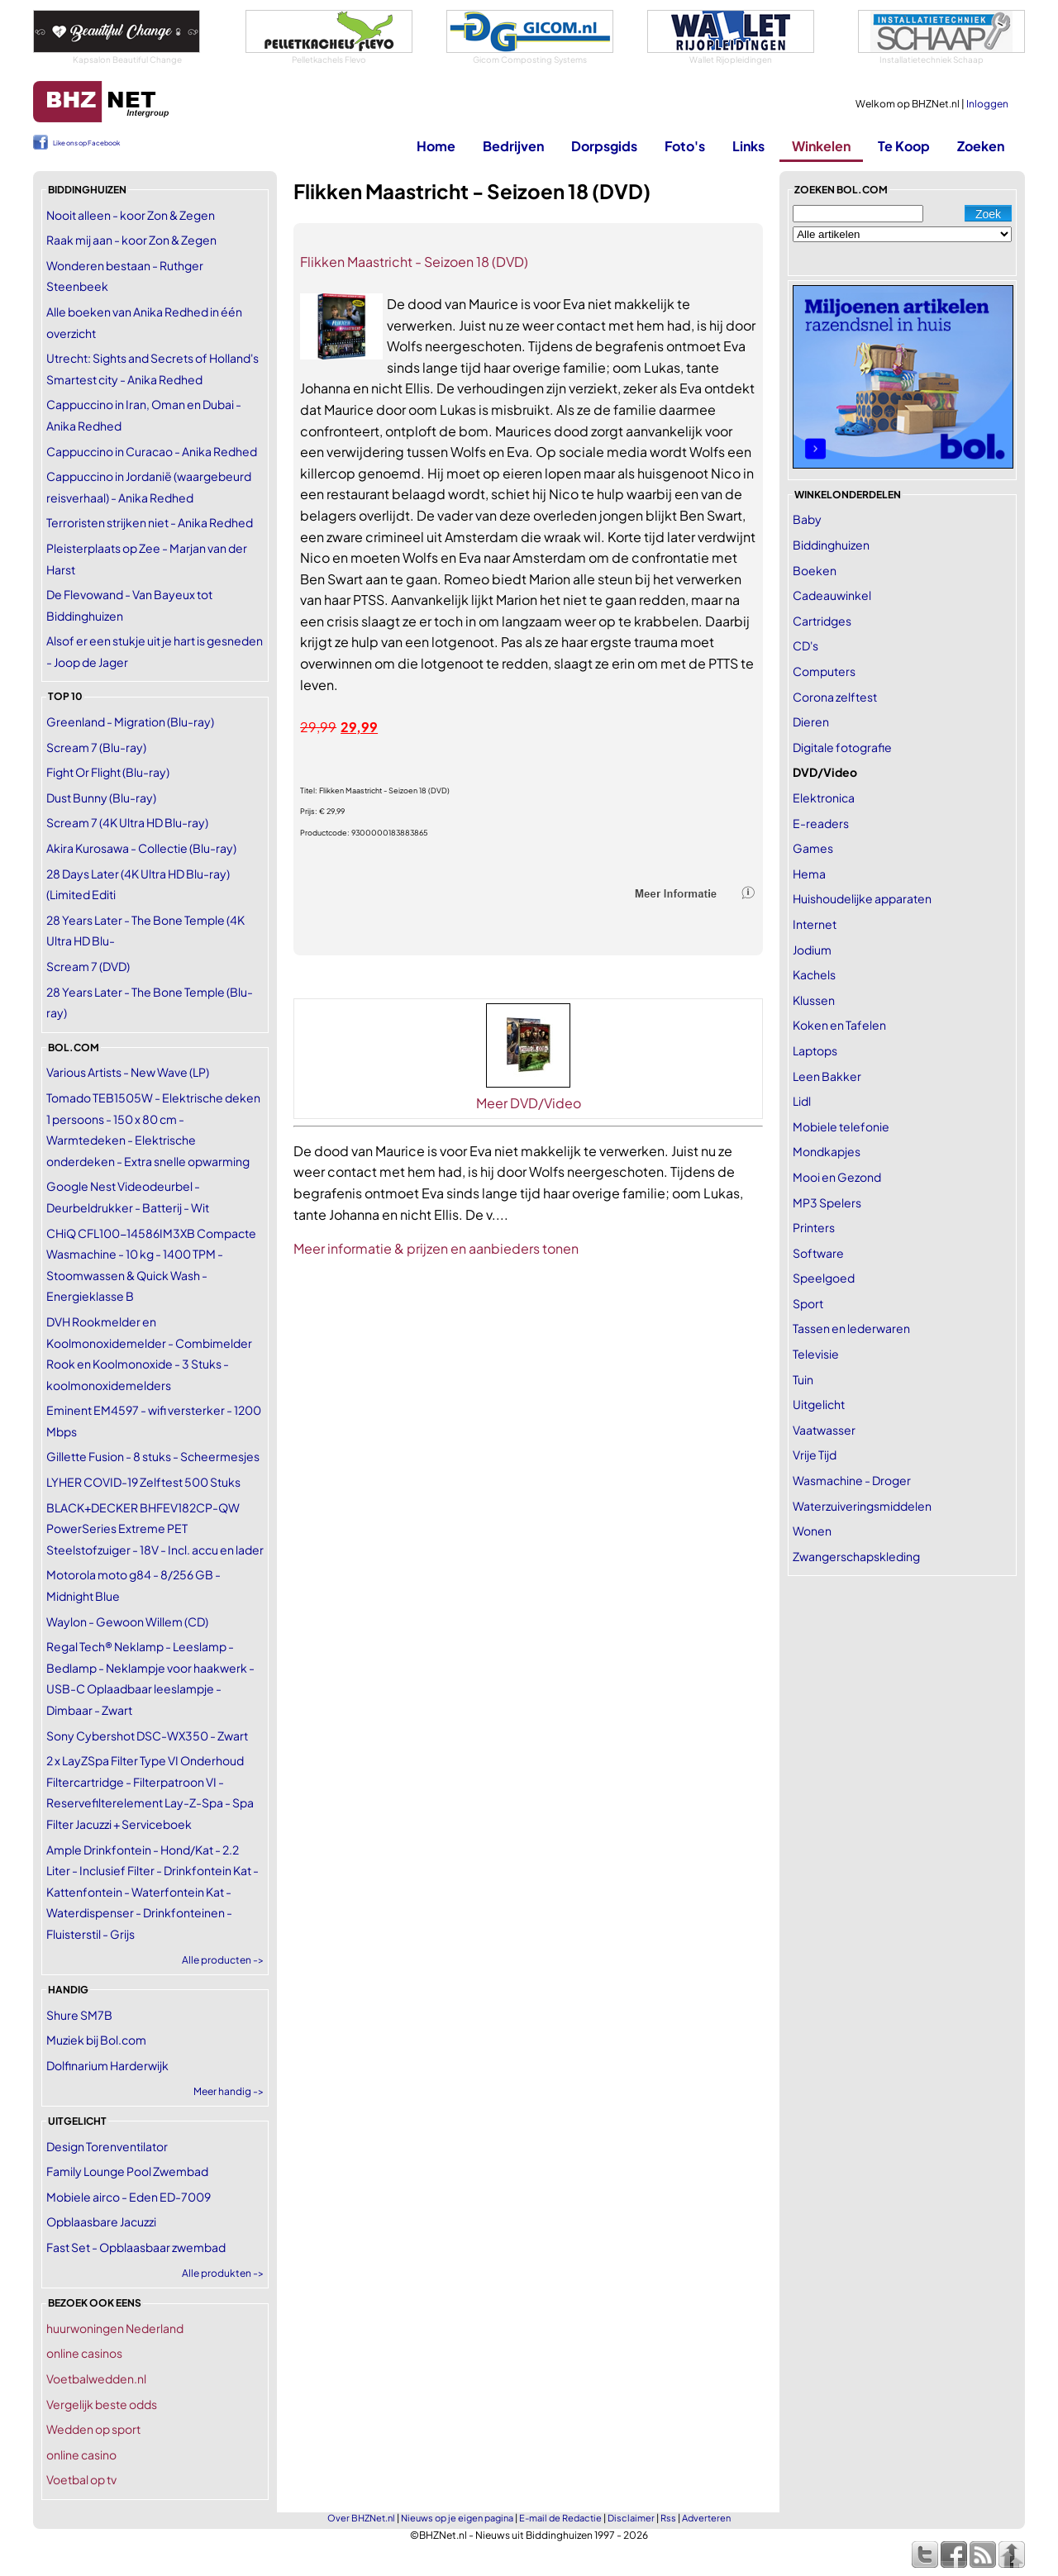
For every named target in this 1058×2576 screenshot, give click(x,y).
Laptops (815, 1050)
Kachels (814, 974)
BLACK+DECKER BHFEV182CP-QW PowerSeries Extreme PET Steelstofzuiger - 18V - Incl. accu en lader (155, 1528)
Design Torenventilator (107, 2146)
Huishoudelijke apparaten (862, 898)
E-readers (821, 823)
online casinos (84, 2352)
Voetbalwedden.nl (96, 2378)
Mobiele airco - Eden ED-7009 (128, 2196)
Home (436, 146)
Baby (807, 519)
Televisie (816, 1353)
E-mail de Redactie (560, 2517)
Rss (668, 2517)
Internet (814, 924)
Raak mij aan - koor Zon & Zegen (131, 239)
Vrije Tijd (814, 1454)
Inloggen (987, 104)
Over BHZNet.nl (361, 2517)
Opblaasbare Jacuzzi (101, 2221)
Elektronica (824, 797)
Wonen (812, 1530)
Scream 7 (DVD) (88, 966)
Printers (814, 1227)
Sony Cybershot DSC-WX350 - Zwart (147, 1735)
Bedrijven (513, 146)
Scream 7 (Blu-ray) (96, 747)
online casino (81, 2454)
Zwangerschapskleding (856, 1556)
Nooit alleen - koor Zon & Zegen (130, 214)
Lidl (802, 1100)
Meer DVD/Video (528, 1103)
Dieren (811, 721)
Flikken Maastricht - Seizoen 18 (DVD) (414, 261)
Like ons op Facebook (86, 143)
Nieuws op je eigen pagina (457, 2517)
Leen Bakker (827, 1076)
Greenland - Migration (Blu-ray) (130, 721)
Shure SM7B (79, 2014)
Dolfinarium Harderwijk (107, 2065)
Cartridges (822, 620)
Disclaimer (631, 2517)
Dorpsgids (604, 146)
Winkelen (821, 146)
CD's (805, 645)
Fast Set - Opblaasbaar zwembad (136, 2247)
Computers (824, 671)
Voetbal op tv (81, 2479)
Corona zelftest (835, 696)
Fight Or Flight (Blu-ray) (107, 771)
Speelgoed (824, 1277)
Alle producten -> (223, 1960)
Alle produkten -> (223, 2273)
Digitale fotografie (842, 747)
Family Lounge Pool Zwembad (127, 2171)
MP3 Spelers (827, 1202)
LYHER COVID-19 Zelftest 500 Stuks (143, 1481)
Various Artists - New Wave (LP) (127, 1071)
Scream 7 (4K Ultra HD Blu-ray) (127, 822)
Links (748, 146)
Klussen (814, 1000)
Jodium (812, 949)
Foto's (685, 146)
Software (818, 1252)
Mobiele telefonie (841, 1126)
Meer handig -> (228, 2091)
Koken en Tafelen (839, 1024)
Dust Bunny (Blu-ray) (101, 797)
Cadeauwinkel (832, 595)
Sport (808, 1303)
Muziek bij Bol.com (96, 2039)
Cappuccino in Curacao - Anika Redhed (151, 451)
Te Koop (904, 146)
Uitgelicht (819, 1404)
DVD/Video (825, 771)
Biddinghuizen (831, 544)
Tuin (803, 1379)
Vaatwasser (824, 1429)
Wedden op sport (93, 2428)
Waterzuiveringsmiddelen (862, 1505)
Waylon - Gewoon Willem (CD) (127, 1621)
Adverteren (706, 2517)
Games (813, 847)
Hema (809, 873)
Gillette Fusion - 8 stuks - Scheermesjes (153, 1456)
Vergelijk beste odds (101, 2404)
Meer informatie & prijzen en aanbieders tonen (436, 1248)
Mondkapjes (826, 1151)
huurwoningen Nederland (114, 2328)
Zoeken (980, 146)
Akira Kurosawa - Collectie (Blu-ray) (141, 847)
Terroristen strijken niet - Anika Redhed (149, 522)
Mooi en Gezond (837, 1176)
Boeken (814, 570)
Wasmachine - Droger (852, 1480)
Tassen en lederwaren (851, 1328)
